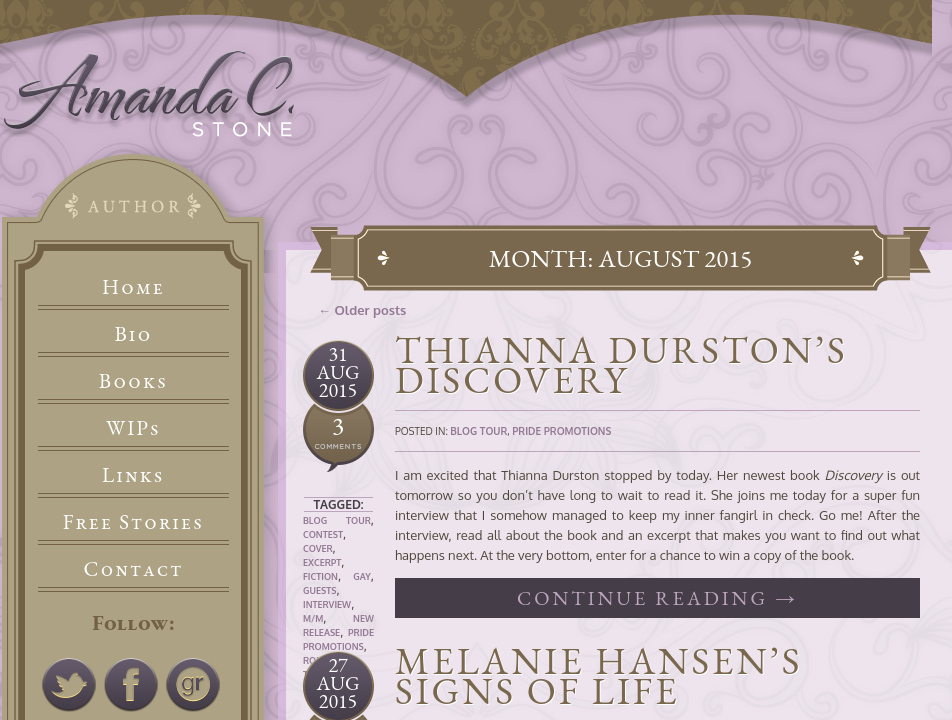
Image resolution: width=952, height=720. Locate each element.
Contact (134, 568)
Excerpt (322, 562)
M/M (313, 618)
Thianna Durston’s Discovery (621, 364)
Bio (134, 333)
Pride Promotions (561, 431)
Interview (327, 604)
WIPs (133, 427)
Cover (318, 548)
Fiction (320, 576)
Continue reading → (657, 598)
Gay (362, 576)
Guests (319, 590)
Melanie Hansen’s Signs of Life (598, 675)
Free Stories (134, 521)
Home (133, 286)
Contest (323, 534)
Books (133, 380)
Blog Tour (337, 520)
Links (133, 474)
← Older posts (362, 310)
